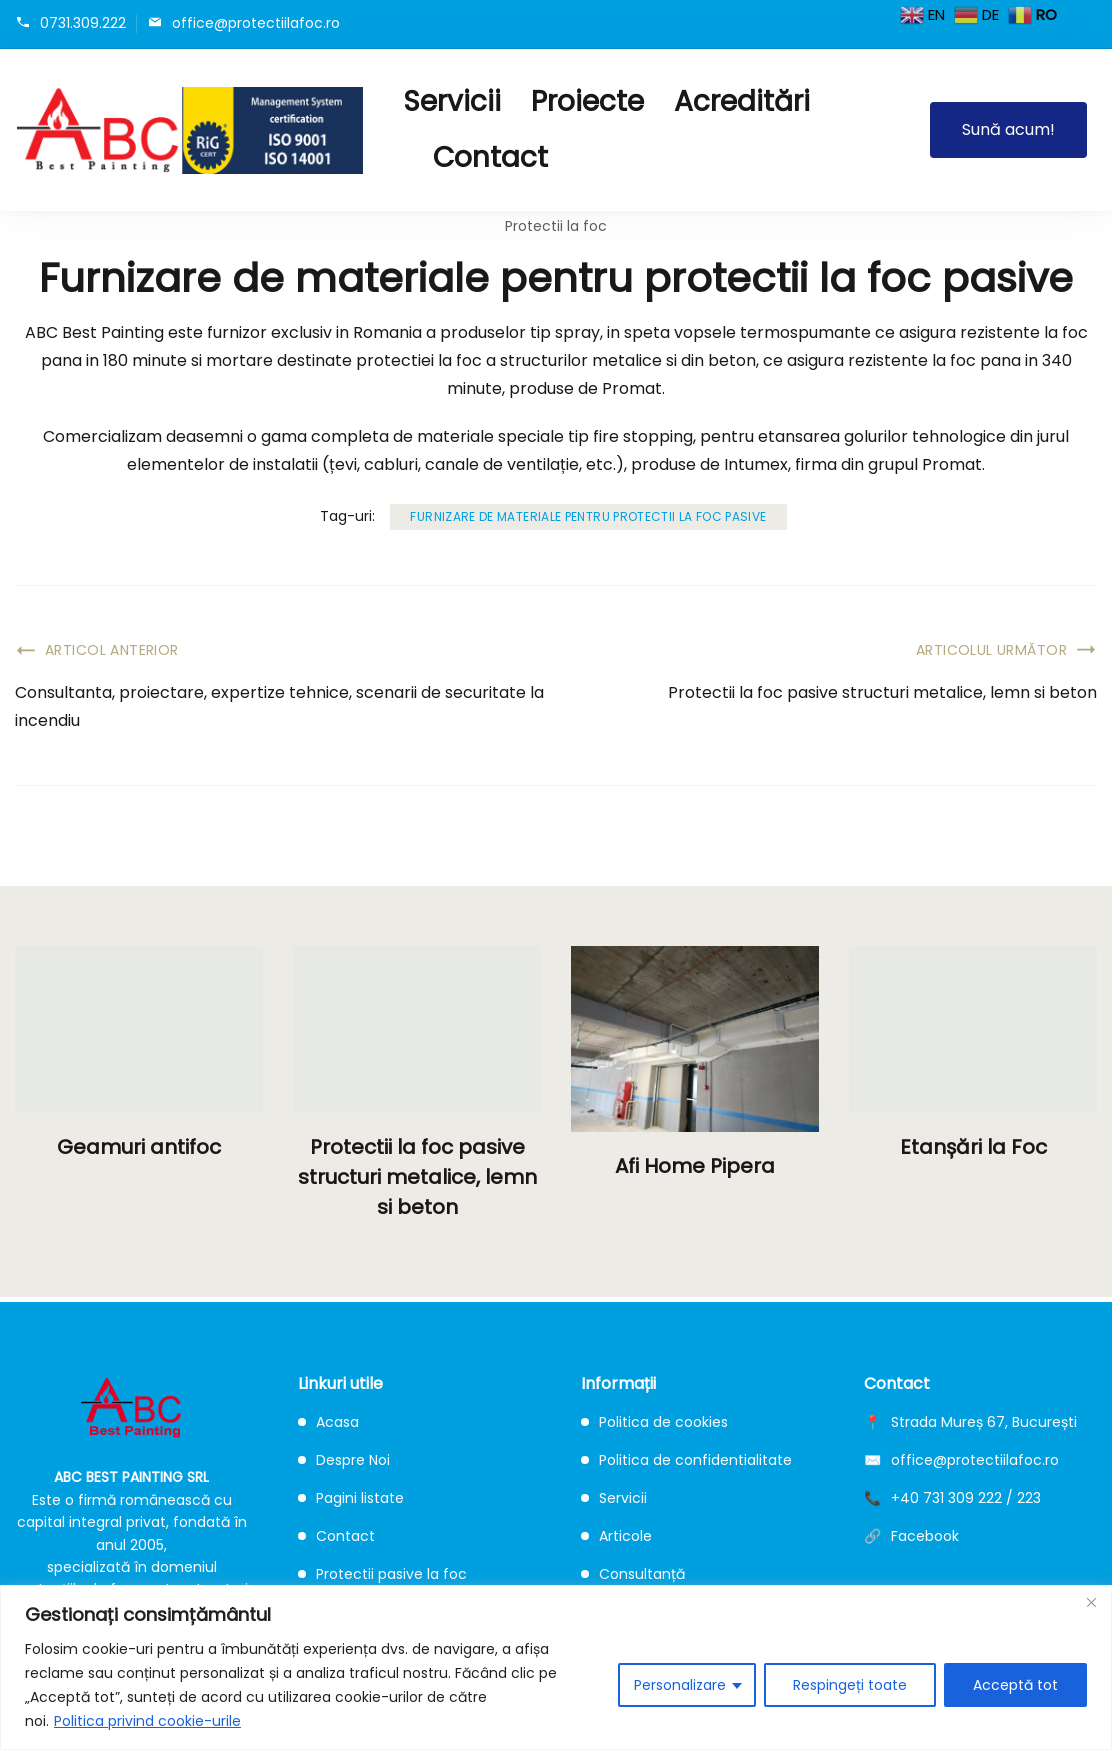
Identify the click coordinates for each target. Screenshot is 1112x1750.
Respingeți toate (850, 1685)
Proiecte (587, 101)
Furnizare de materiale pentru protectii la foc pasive (588, 516)
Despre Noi (344, 1460)
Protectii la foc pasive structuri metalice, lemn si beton (882, 692)
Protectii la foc (556, 226)
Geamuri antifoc (139, 1147)
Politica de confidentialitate (686, 1460)
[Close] (1091, 1602)
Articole (616, 1536)
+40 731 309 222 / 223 (966, 1498)
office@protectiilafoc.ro (256, 22)
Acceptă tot (1015, 1685)
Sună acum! (1008, 129)
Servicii (452, 101)
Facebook (925, 1536)
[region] (556, 1667)
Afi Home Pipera (695, 1166)
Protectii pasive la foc (382, 1574)
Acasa (328, 1422)
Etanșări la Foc (973, 1147)
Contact (490, 157)
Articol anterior (112, 650)
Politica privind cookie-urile (147, 1721)
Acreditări (742, 101)
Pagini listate (351, 1498)
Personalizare (680, 1685)
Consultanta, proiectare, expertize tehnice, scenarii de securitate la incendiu (279, 706)
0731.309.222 (83, 22)
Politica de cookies (654, 1422)
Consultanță (633, 1574)
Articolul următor (991, 650)
